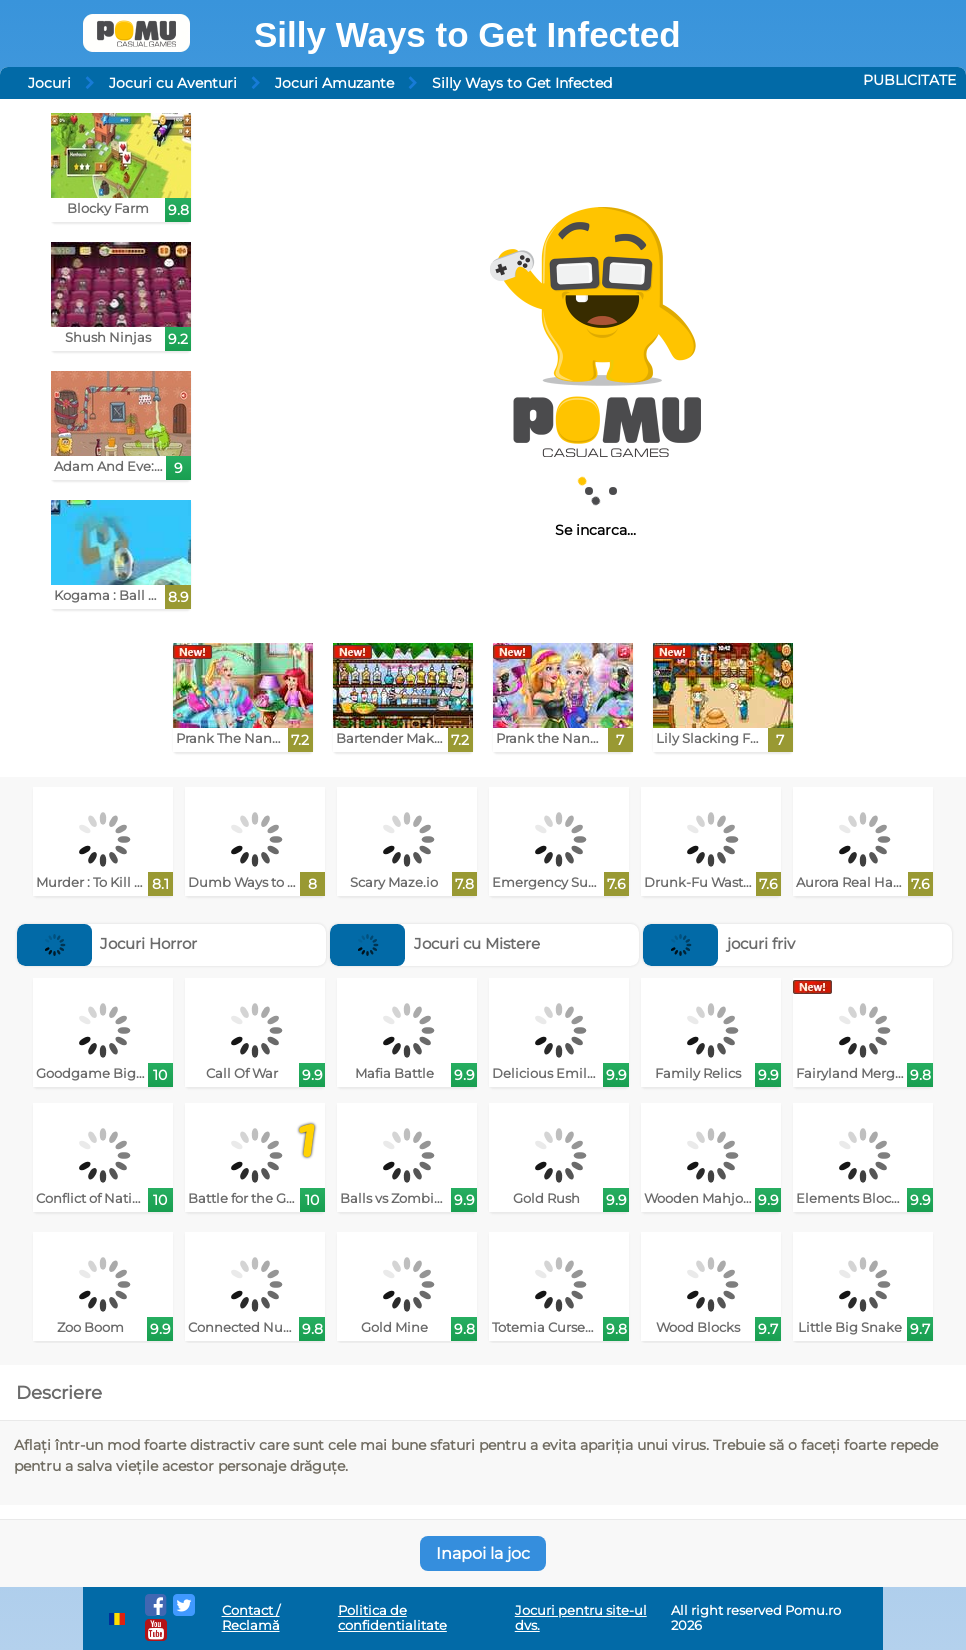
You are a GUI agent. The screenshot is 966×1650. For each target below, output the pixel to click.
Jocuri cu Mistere (435, 943)
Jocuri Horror (107, 943)
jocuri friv (719, 943)
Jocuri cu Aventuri (173, 83)
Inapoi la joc (483, 1553)
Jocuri (49, 83)
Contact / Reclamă (251, 1618)
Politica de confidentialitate (392, 1618)
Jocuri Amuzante (334, 83)
